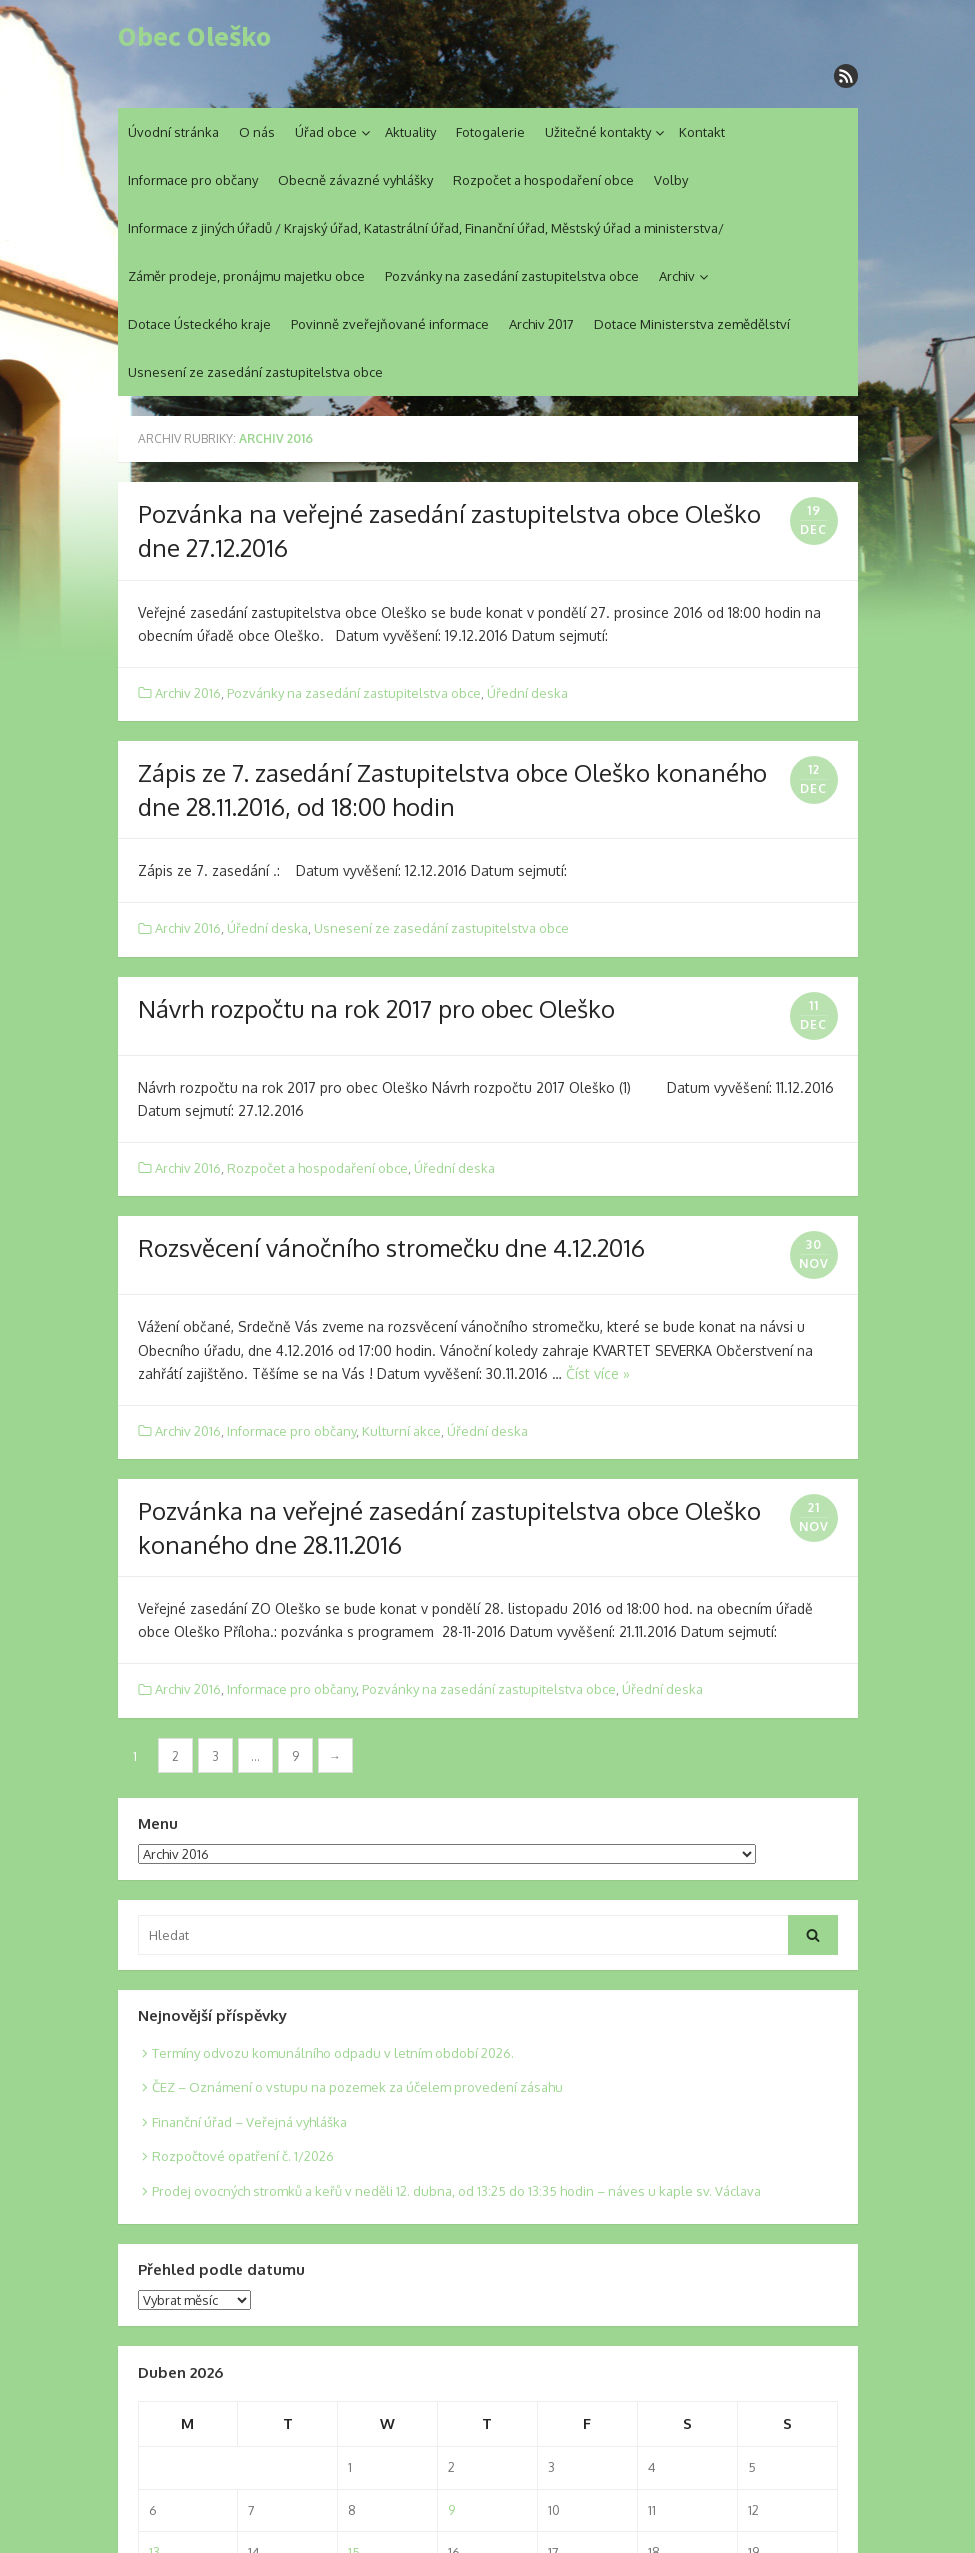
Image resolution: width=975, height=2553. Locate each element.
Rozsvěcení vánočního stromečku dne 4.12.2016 (391, 1247)
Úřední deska (527, 693)
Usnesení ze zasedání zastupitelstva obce (255, 372)
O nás (257, 132)
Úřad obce (326, 132)
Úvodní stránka (173, 132)
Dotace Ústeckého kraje (199, 324)
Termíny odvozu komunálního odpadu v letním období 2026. (333, 2053)
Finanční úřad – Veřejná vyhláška (249, 2122)
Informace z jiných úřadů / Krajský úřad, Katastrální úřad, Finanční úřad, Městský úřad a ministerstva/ (426, 228)
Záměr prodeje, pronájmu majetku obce (246, 276)
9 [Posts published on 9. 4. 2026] (451, 2510)
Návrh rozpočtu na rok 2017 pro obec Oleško (376, 1008)
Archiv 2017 (541, 324)
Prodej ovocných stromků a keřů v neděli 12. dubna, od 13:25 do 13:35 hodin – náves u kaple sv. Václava (456, 2191)
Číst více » (598, 1373)
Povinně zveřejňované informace (390, 324)
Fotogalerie (490, 132)
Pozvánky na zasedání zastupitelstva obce (512, 276)
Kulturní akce (401, 1431)
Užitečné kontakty (598, 132)
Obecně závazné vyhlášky (355, 180)
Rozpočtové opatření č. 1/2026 (243, 2156)
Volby (671, 180)
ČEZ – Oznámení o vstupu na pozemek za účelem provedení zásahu (357, 2087)
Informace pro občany (193, 180)
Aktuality (410, 132)
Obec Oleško (194, 37)
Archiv (677, 276)
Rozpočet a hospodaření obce (543, 180)
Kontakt (702, 132)
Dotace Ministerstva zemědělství (692, 324)
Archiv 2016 (188, 693)
